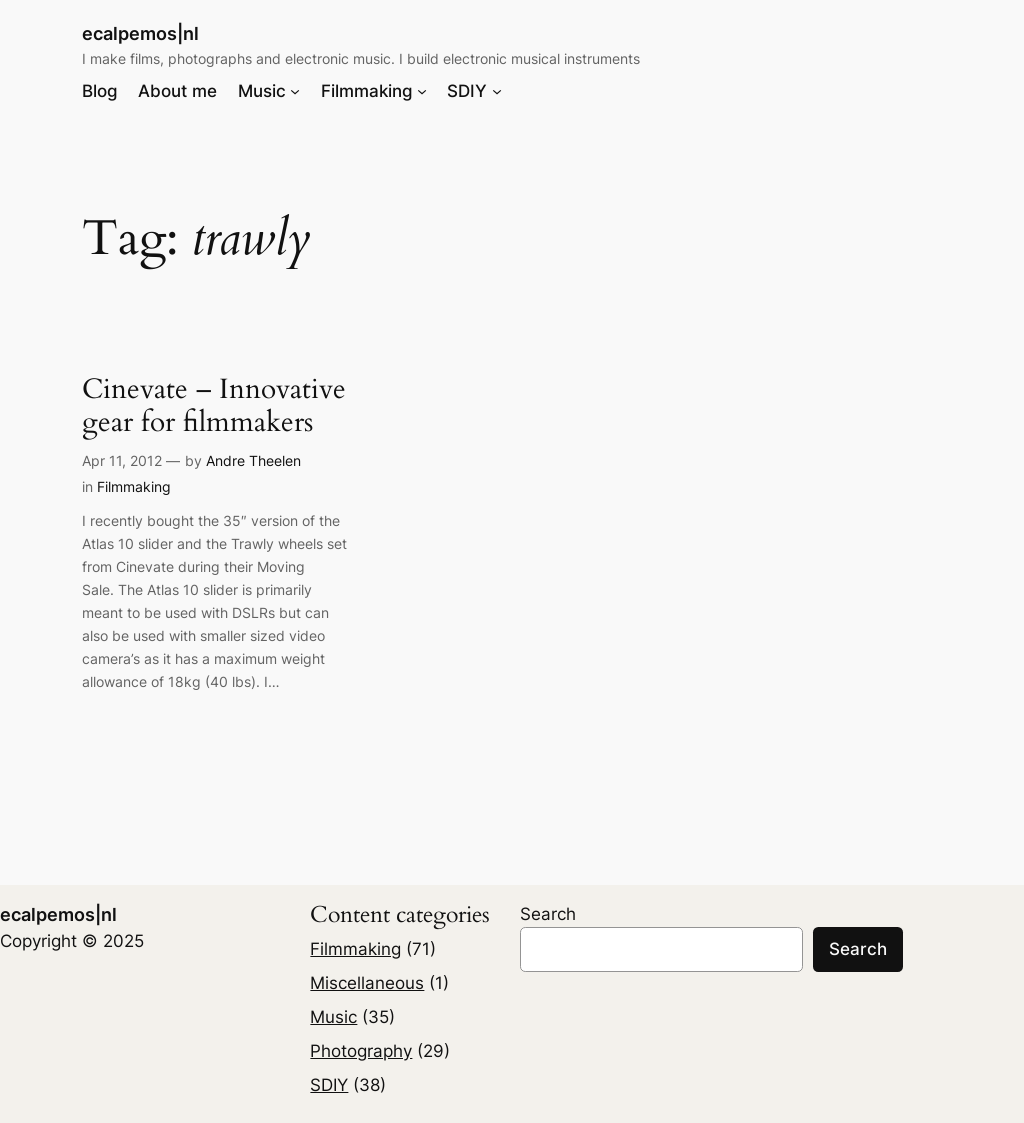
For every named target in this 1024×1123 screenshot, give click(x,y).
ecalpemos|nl (140, 33)
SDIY (329, 1085)
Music (333, 1017)
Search (548, 914)
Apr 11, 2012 (122, 460)
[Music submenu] (295, 91)
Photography (361, 1051)
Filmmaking (134, 486)
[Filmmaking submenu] (422, 91)
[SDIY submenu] (497, 91)
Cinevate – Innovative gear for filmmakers (214, 406)
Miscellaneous (367, 983)
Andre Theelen (253, 460)
